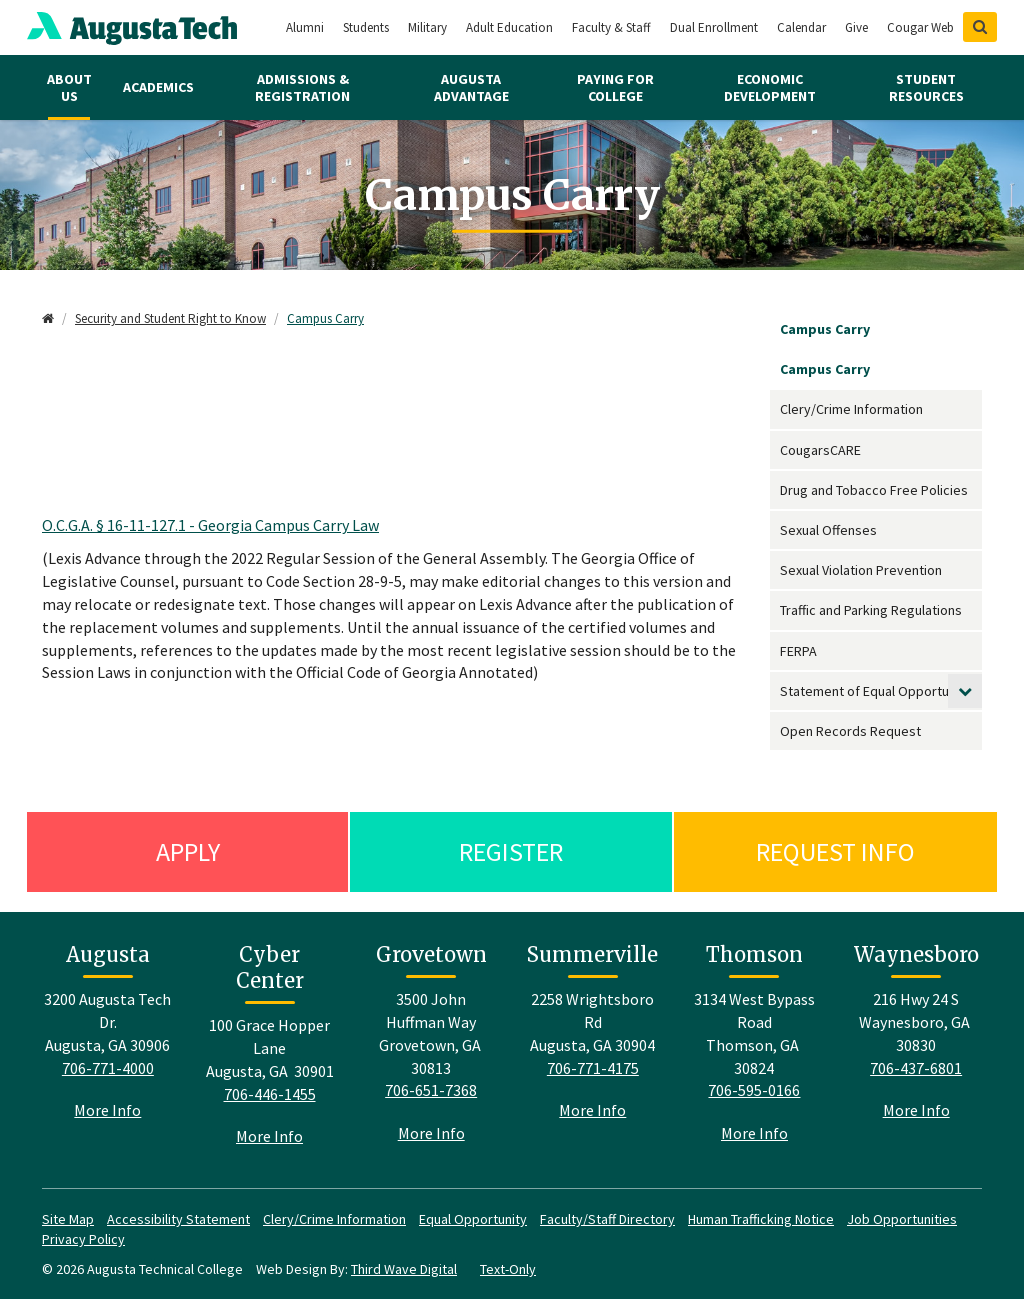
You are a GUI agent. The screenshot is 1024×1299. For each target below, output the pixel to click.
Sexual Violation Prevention (861, 570)
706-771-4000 (108, 1068)
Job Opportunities (902, 1219)
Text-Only (508, 1269)
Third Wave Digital (404, 1269)
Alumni (305, 27)
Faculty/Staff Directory (607, 1219)
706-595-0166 (754, 1090)
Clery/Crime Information (851, 409)
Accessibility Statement (178, 1219)
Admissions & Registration (302, 87)
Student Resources (926, 87)
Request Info (835, 851)
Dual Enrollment (714, 27)
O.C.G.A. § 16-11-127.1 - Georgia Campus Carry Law (210, 525)
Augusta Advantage (471, 87)
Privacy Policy (83, 1239)
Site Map (68, 1219)
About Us (69, 87)
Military (427, 27)
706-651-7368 (431, 1090)
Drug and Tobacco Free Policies (874, 490)
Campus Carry (325, 318)
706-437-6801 (916, 1068)
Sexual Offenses (828, 530)
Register (511, 851)
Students (366, 27)
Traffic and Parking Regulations (871, 610)
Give (856, 27)
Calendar (801, 27)
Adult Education (509, 27)
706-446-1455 (270, 1094)
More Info (107, 1110)
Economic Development (770, 87)
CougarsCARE (820, 450)
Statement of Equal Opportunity (875, 691)
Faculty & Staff (611, 27)
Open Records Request (850, 731)
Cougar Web (920, 27)
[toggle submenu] (965, 691)
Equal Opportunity (473, 1219)
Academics (158, 87)
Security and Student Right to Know (170, 318)
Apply (188, 851)
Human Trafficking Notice (761, 1219)
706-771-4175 (593, 1068)
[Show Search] (980, 27)
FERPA (798, 651)
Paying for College (615, 87)
